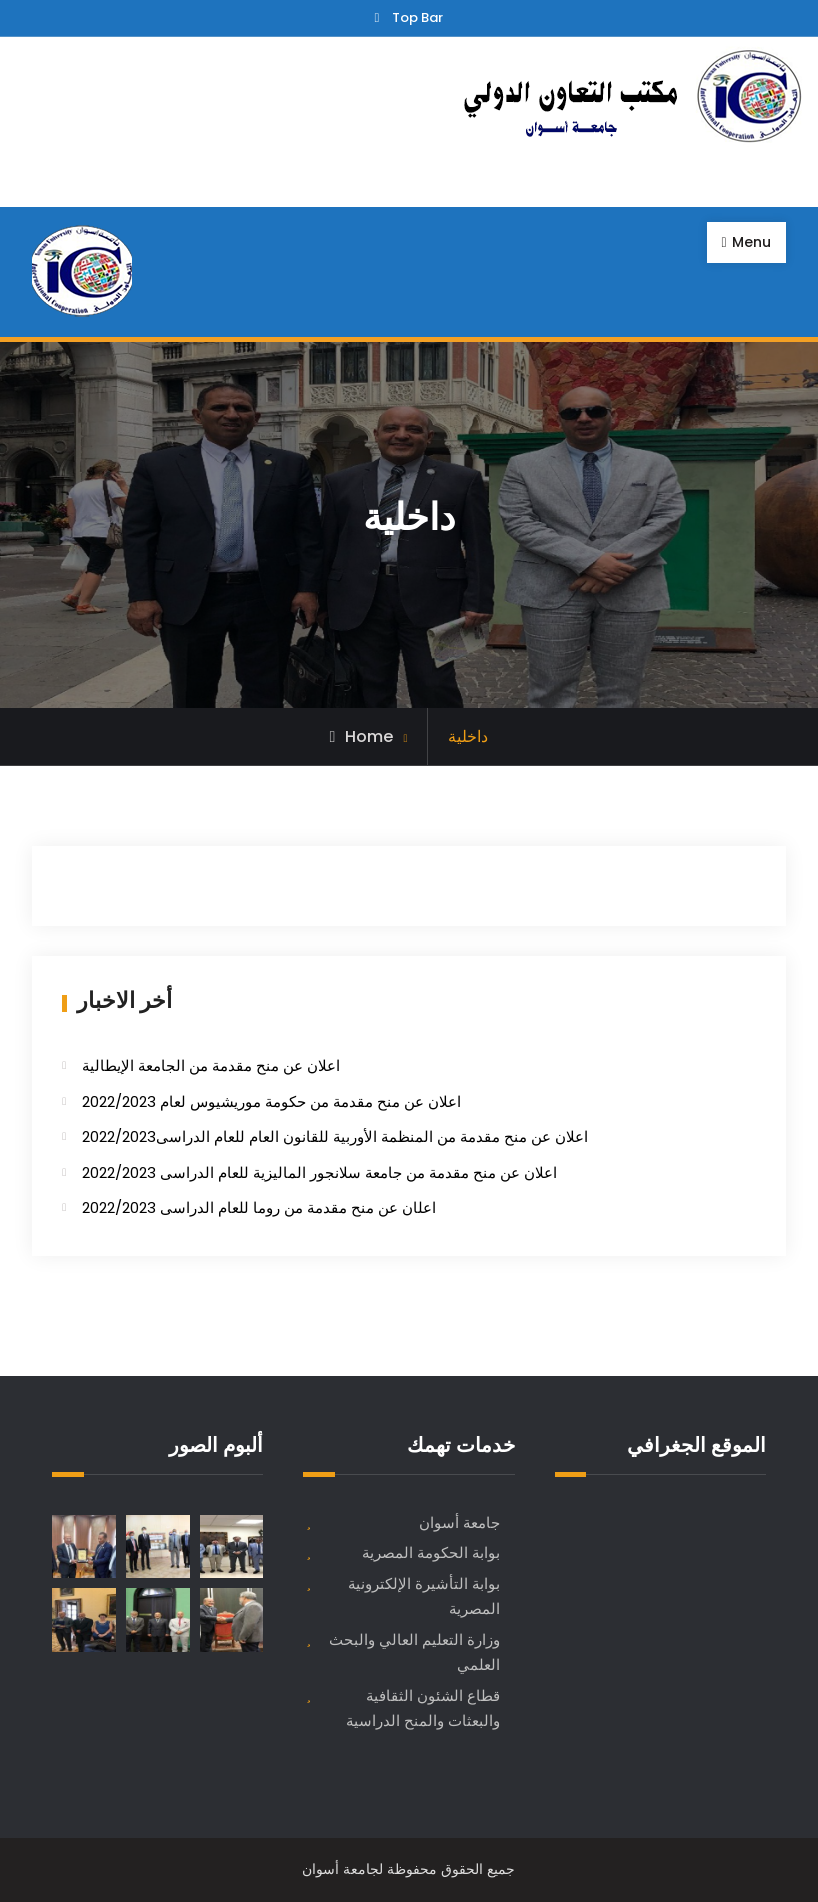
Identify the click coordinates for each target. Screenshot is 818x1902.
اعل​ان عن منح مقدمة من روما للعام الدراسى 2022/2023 (259, 1207)
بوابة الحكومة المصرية (431, 1552)
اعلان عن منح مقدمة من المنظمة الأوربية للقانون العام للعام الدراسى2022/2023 (335, 1136)
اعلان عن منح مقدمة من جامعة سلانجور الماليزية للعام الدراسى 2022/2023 (319, 1172)
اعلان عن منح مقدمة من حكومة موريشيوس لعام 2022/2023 (271, 1101)
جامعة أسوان (459, 1522)
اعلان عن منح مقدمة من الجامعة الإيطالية (211, 1065)
